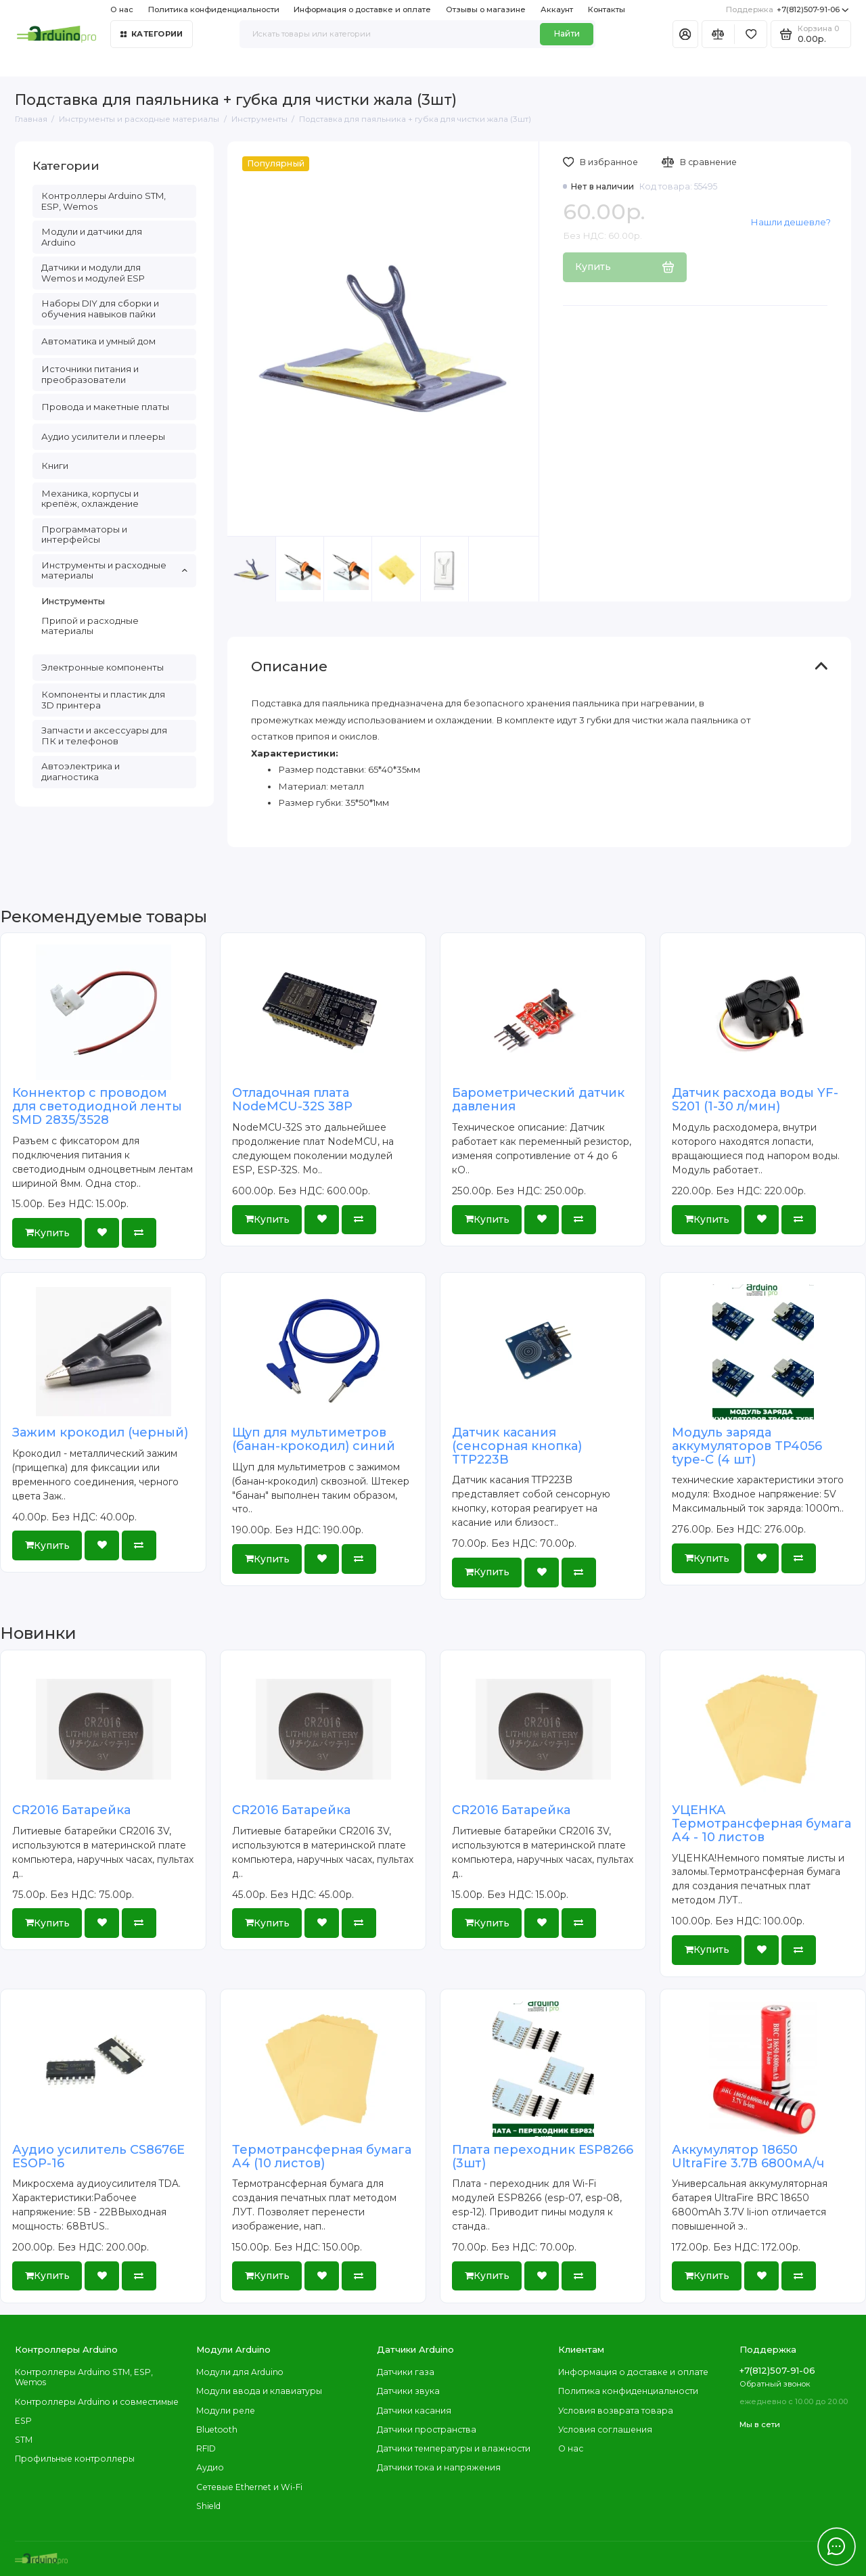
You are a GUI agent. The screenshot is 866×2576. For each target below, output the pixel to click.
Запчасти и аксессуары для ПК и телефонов (104, 735)
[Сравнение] (718, 33)
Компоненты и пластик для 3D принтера (103, 699)
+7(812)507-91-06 (787, 10)
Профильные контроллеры (75, 2459)
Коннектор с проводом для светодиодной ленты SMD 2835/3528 (97, 1106)
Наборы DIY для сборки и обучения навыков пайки (100, 308)
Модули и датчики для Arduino (91, 237)
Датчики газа (405, 2372)
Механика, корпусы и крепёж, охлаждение (90, 499)
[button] (504, 586)
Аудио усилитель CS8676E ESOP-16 (98, 2156)
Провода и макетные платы (105, 406)
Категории (151, 34)
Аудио (210, 2467)
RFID (206, 2448)
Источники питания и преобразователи (90, 374)
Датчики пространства (426, 2429)
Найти (566, 33)
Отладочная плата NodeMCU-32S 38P (292, 1099)
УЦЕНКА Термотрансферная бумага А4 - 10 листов (761, 1824)
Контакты (606, 9)
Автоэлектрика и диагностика (80, 771)
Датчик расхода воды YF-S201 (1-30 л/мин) (755, 1099)
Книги (54, 465)
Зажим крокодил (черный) (100, 1432)
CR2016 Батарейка (71, 1810)
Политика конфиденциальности (213, 9)
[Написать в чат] (836, 2546)
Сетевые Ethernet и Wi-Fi (249, 2487)
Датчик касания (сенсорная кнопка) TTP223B (517, 1446)
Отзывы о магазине (486, 9)
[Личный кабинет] (685, 33)
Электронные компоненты (102, 667)
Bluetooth (216, 2429)
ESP (23, 2421)
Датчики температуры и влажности (453, 2448)
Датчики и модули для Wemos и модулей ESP (93, 273)
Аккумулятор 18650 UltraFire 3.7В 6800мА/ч (748, 2156)
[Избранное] (751, 33)
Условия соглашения (605, 2429)
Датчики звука (408, 2391)
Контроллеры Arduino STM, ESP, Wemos (103, 201)
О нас (121, 9)
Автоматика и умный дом (98, 341)
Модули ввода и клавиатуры (259, 2391)
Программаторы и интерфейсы (84, 534)
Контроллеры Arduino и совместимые (97, 2402)
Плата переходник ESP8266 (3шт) (542, 2156)
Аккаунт (557, 9)
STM (23, 2440)
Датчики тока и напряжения (439, 2467)
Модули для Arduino (239, 2372)
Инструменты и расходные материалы (114, 570)
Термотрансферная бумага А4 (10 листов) (321, 2156)
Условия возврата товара (615, 2410)
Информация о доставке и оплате (362, 9)
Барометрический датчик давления (538, 1099)
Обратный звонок (775, 2384)
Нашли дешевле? (790, 222)
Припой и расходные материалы (90, 626)
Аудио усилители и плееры (103, 436)
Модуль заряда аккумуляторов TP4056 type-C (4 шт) (747, 1446)
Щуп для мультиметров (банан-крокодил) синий (313, 1439)
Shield (208, 2506)
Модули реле (225, 2410)
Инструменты (73, 600)
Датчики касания (414, 2410)
